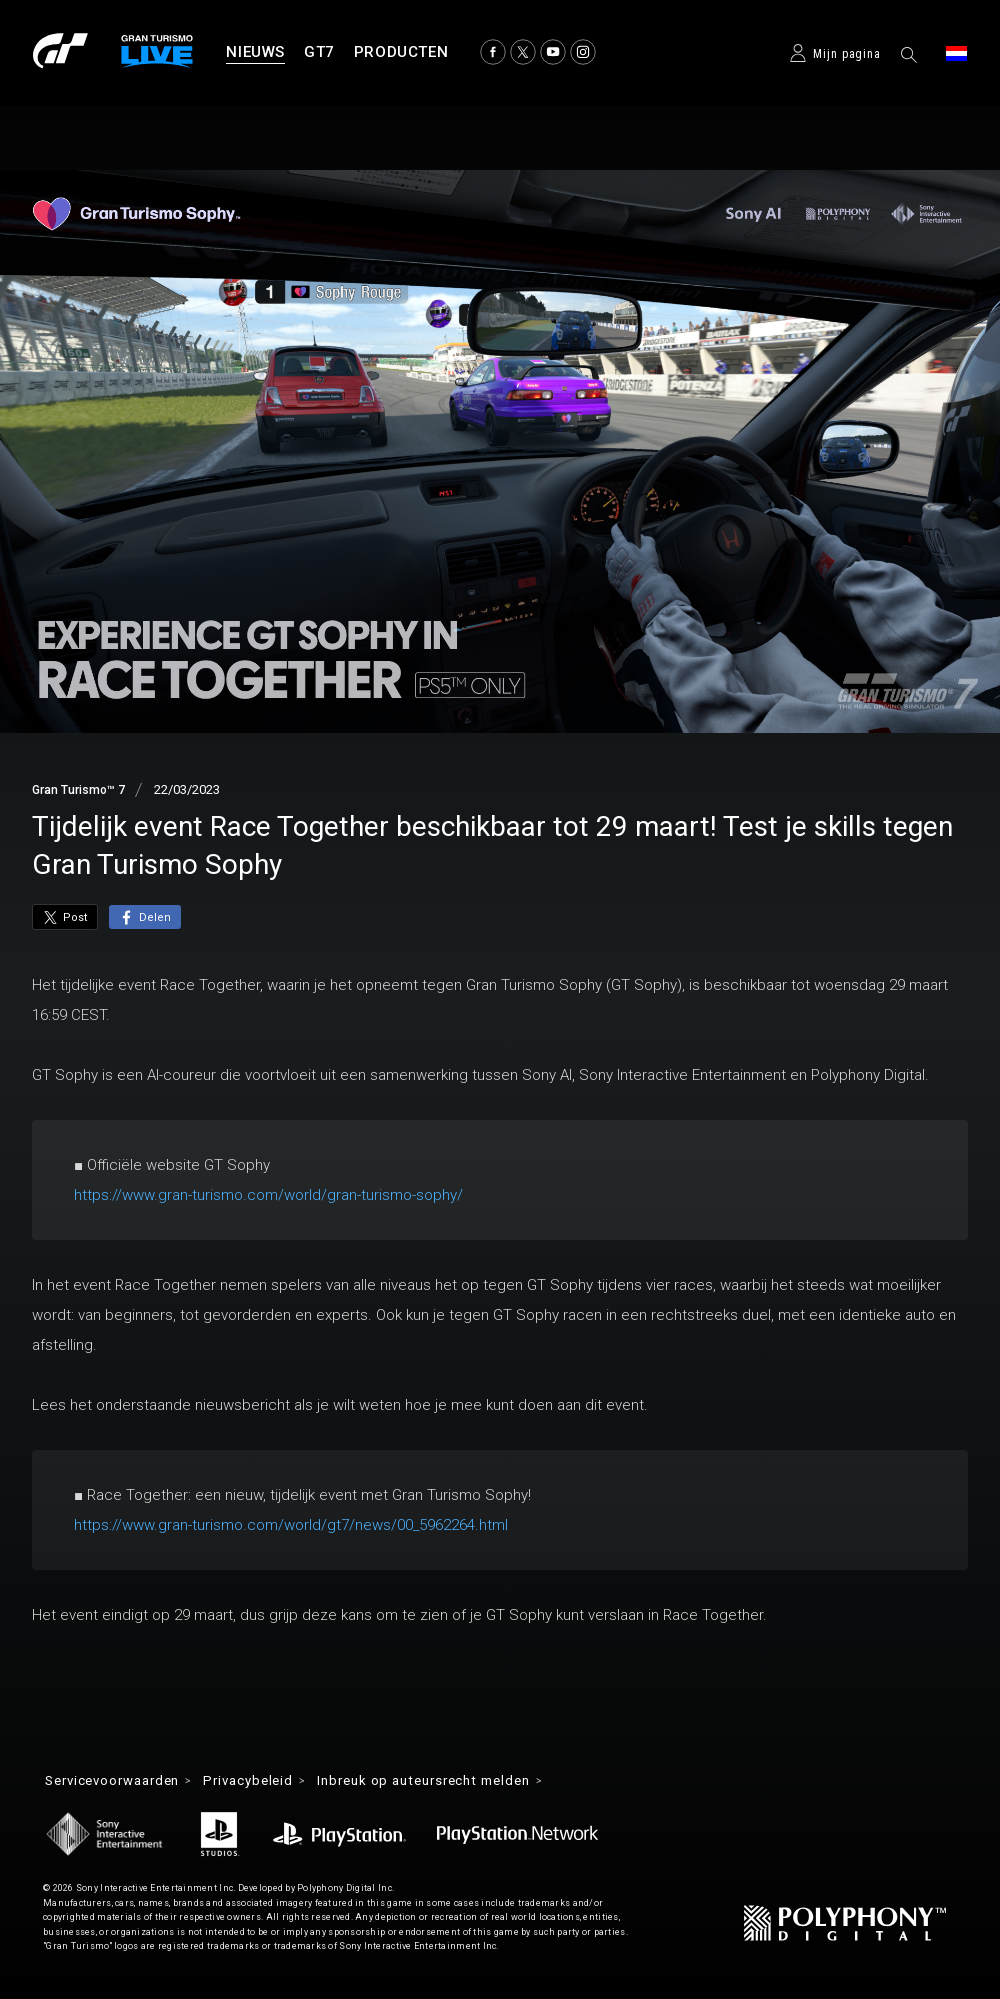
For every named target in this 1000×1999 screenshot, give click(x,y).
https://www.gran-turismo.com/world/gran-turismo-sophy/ (268, 1195)
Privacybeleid (267, 1781)
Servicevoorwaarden (120, 1781)
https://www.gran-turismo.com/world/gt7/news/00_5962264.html (291, 1525)
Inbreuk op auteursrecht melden (455, 1781)
